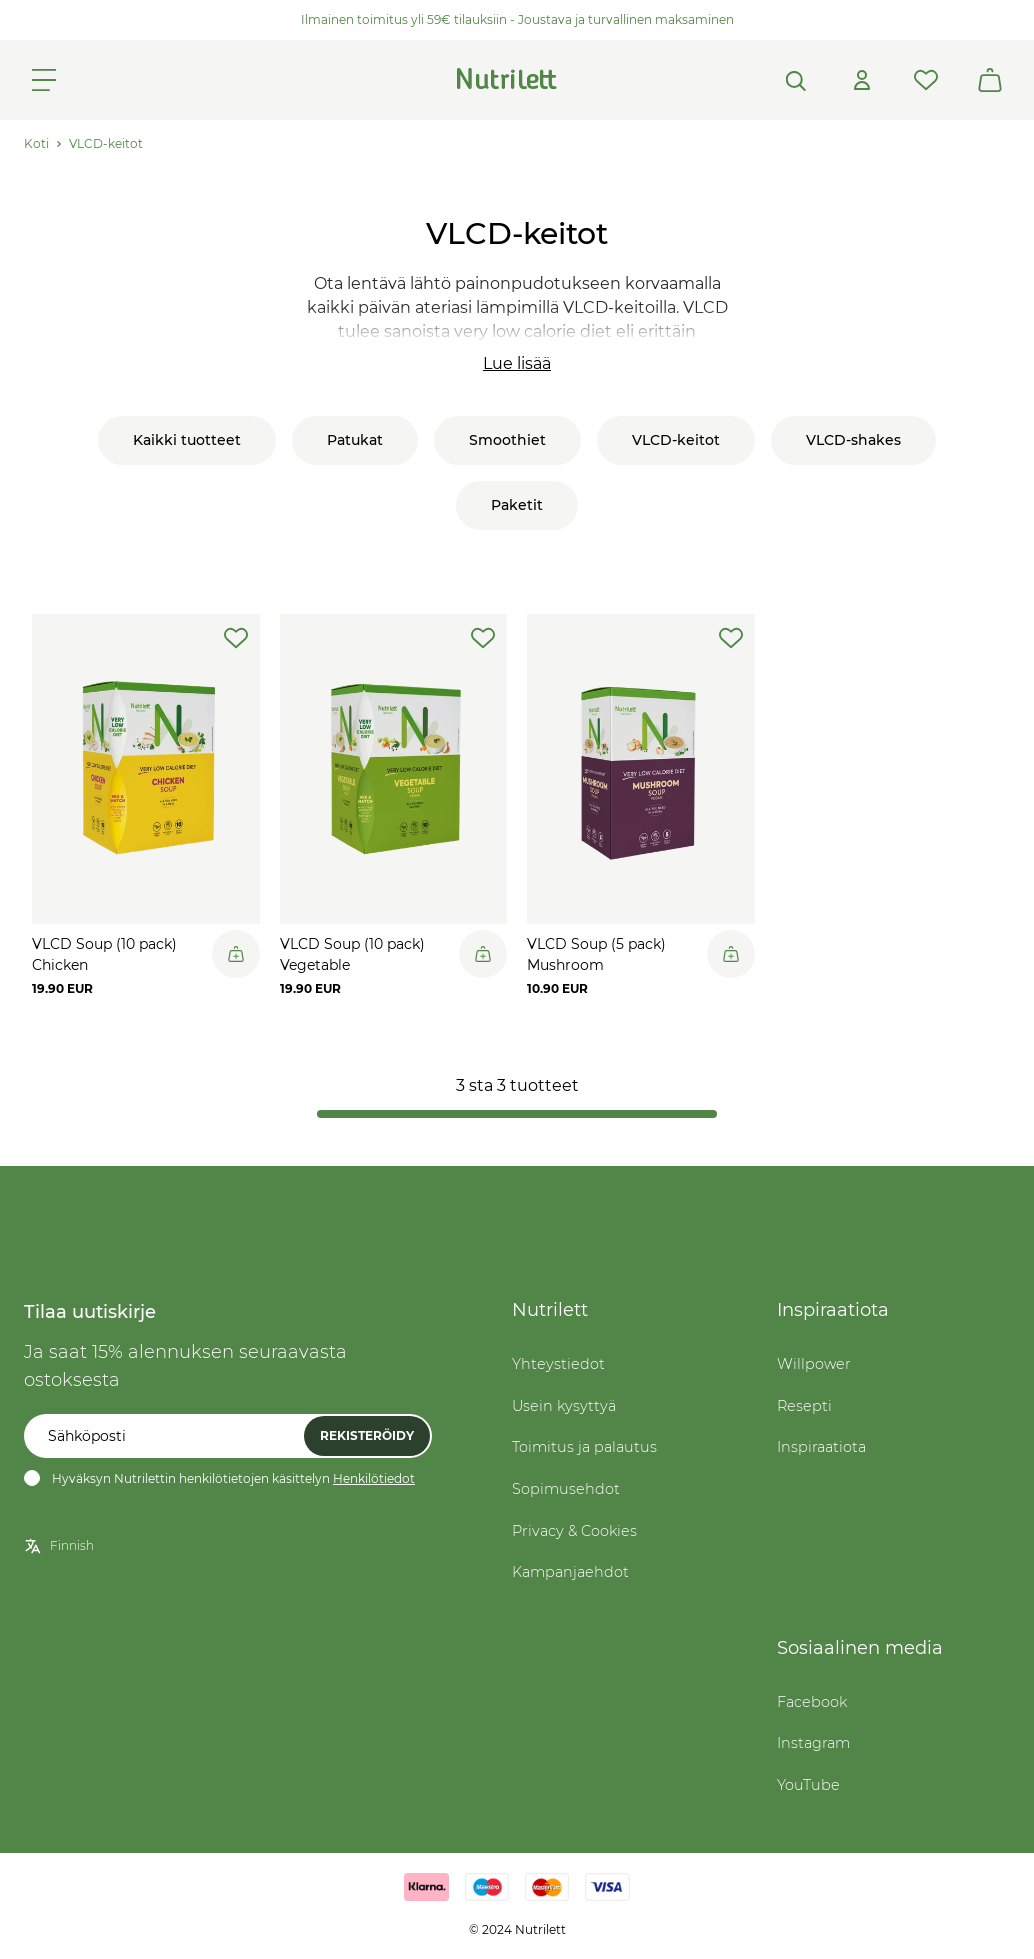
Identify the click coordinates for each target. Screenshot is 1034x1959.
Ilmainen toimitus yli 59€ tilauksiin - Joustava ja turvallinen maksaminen (517, 19)
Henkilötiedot (374, 1478)
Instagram (813, 1743)
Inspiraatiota (821, 1447)
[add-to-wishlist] (236, 638)
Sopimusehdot (566, 1489)
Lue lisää (517, 363)
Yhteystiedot (558, 1364)
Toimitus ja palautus (584, 1447)
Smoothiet (507, 440)
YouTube (808, 1785)
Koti (36, 143)
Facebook (812, 1702)
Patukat (355, 440)
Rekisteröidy (367, 1435)
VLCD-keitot (106, 143)
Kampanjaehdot (570, 1572)
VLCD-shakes (853, 440)
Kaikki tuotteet (187, 440)
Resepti (804, 1406)
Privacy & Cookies (574, 1531)
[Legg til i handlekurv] (236, 954)
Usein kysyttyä (564, 1406)
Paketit (517, 505)
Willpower (814, 1364)
